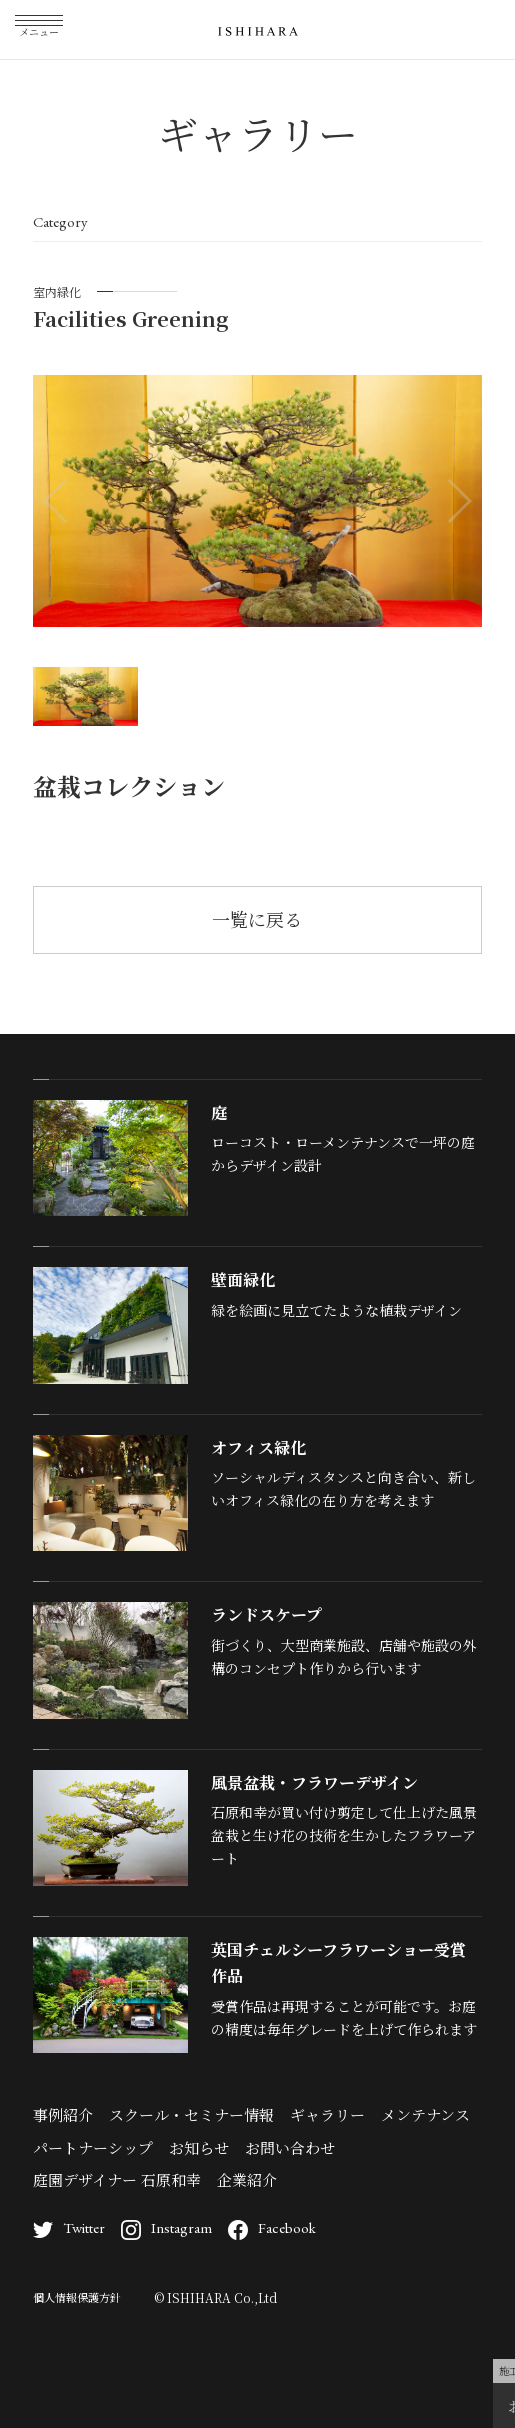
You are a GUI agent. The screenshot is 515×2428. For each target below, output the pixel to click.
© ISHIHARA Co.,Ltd (215, 2297)
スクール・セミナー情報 (191, 2114)
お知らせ (199, 2147)
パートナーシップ (93, 2147)
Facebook (272, 2227)
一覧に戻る (257, 919)
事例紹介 (63, 2114)
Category (60, 221)
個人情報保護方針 (77, 2297)
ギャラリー (327, 2114)
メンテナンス (425, 2114)
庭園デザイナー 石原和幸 (117, 2179)
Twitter (69, 2227)
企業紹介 (247, 2179)
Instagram (166, 2227)
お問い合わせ (290, 2147)
